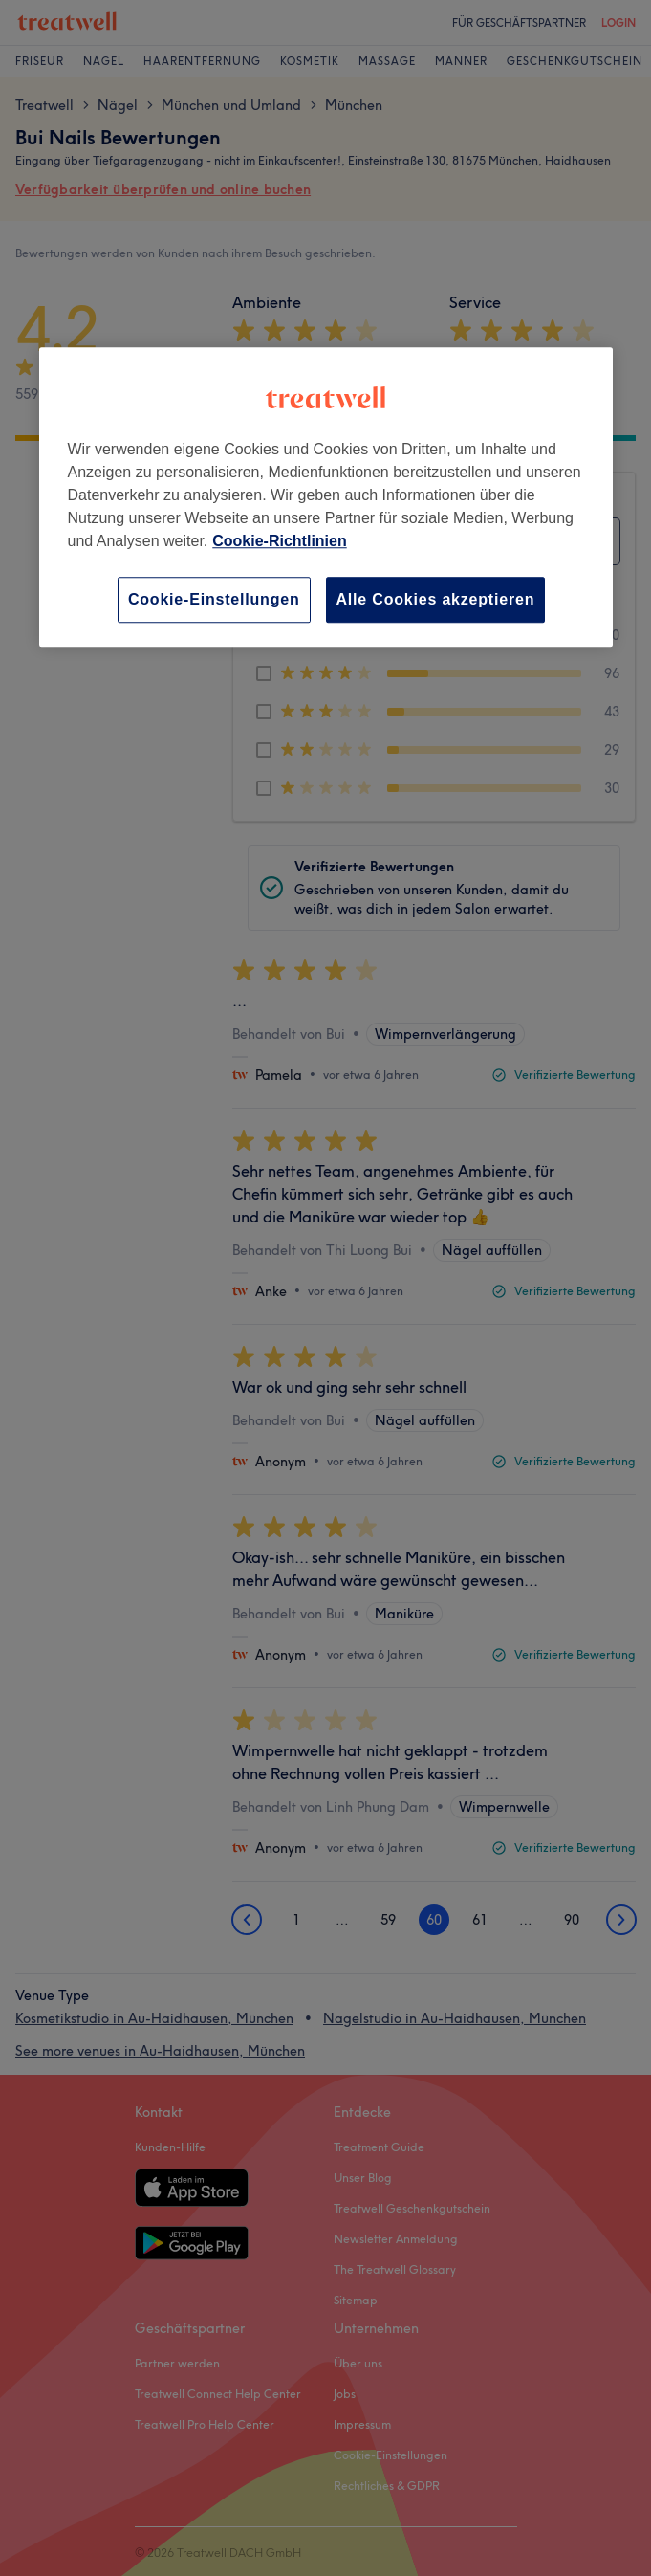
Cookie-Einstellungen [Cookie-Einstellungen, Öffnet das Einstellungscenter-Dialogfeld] (214, 599)
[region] (326, 497)
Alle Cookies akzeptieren (435, 599)
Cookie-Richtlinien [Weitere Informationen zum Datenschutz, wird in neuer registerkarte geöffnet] (279, 541)
